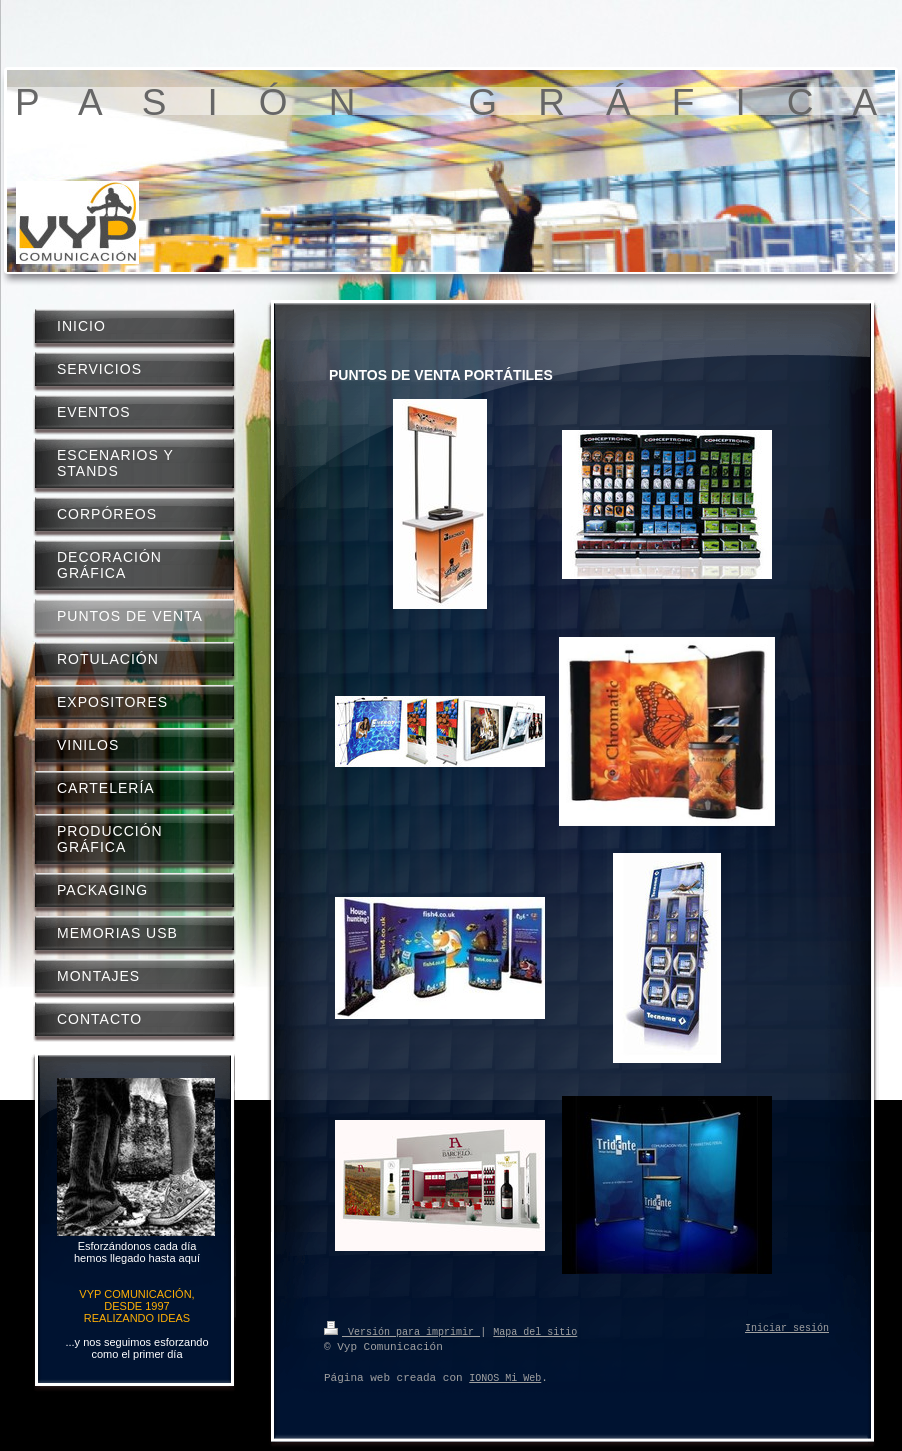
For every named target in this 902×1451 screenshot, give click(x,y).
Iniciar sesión (787, 1329)
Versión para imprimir (402, 1331)
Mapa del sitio (535, 1331)
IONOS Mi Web (505, 1378)
